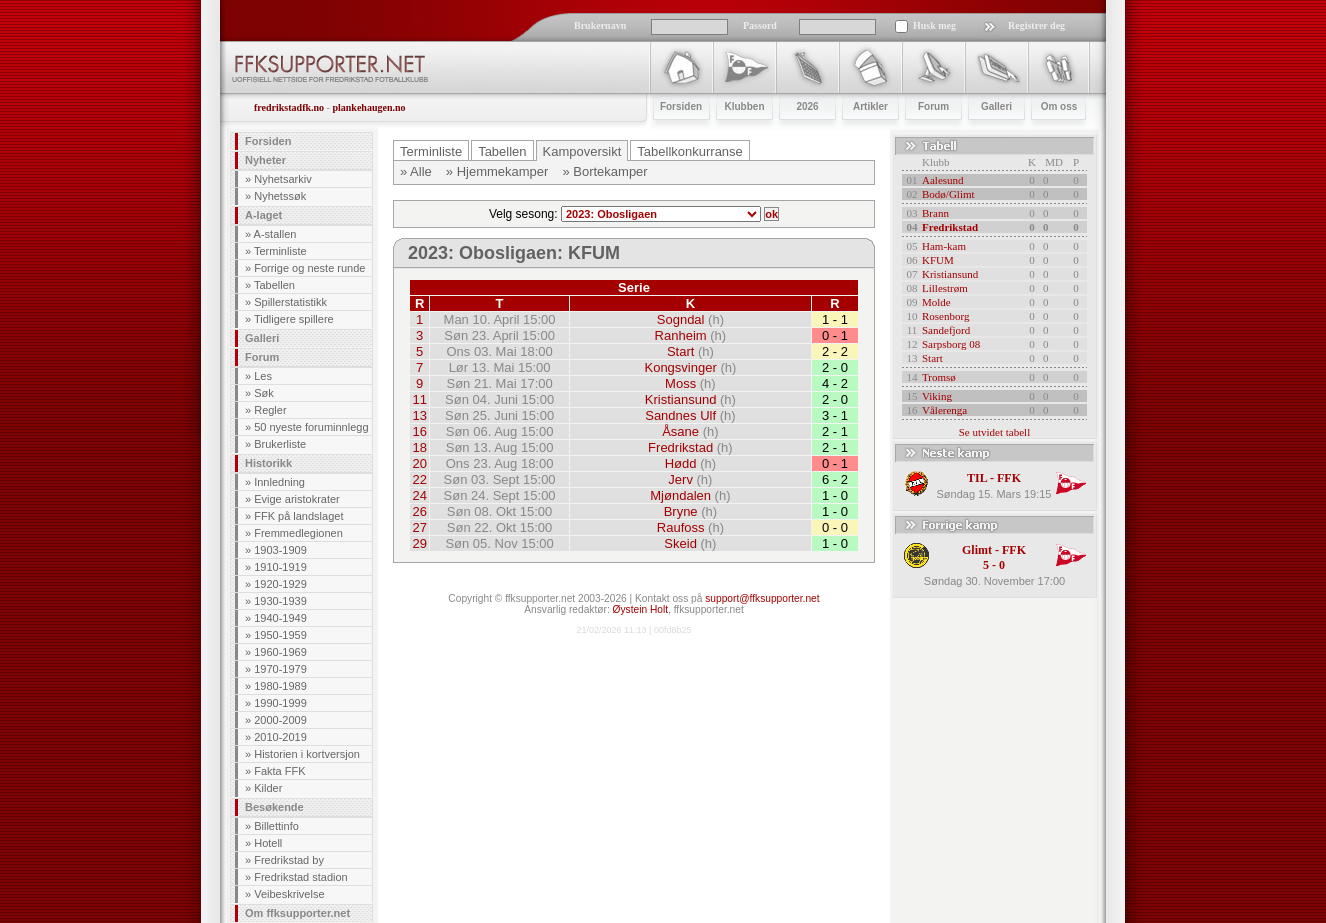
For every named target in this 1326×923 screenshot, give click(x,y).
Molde (936, 302)
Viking (937, 396)
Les (263, 376)
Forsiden (268, 141)
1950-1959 (280, 635)
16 (419, 431)
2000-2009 (280, 720)
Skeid (680, 543)
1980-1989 (280, 686)
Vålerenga (944, 410)
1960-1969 (280, 652)
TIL (977, 478)
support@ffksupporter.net (762, 598)
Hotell (268, 843)
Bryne (681, 511)
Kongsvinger (680, 367)
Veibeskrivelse (289, 894)
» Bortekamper (604, 171)
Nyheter (265, 160)
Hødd (681, 463)
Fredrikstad (680, 447)
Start (680, 351)
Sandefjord (946, 330)
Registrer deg (1036, 25)
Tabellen (274, 285)
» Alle (416, 171)
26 (419, 511)
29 (419, 543)
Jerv (680, 479)
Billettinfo (276, 826)
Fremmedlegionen (298, 533)
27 (419, 527)
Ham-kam (944, 246)
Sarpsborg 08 (951, 344)
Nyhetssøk (280, 196)
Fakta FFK (279, 771)
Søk (264, 393)
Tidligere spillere (294, 319)
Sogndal (681, 319)
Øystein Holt (640, 609)
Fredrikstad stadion (301, 877)
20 (419, 463)
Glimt (977, 550)
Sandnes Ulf (680, 415)
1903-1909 (280, 550)
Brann (935, 213)
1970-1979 (280, 669)
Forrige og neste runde (309, 268)
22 (419, 479)
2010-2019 (280, 737)
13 (419, 415)
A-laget (263, 215)
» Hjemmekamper (497, 171)
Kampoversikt (582, 151)
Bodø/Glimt (948, 194)
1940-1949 (280, 618)
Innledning (279, 482)
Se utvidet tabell (994, 432)
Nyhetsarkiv (282, 179)
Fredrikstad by (289, 860)
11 (419, 399)
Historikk (268, 463)
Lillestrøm (945, 288)
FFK (1009, 478)
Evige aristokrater (297, 499)
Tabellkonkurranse (690, 151)
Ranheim (681, 335)
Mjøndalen (680, 495)
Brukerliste (280, 444)
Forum (262, 357)
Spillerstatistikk (290, 302)
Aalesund (943, 180)
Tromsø (939, 377)
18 (419, 447)
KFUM (938, 260)
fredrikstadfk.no (289, 107)
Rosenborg (945, 316)
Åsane (680, 431)
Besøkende (274, 807)
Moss (680, 383)
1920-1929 (280, 584)
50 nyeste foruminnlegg (311, 427)
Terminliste (280, 251)
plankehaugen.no (368, 107)
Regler (270, 410)
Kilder (268, 788)
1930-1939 (280, 601)
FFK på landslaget (298, 516)
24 (419, 495)
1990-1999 (280, 703)
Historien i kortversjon (307, 754)
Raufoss (681, 527)
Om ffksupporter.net (297, 913)
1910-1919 (280, 567)
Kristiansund (681, 399)
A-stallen (275, 234)
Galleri (262, 338)
